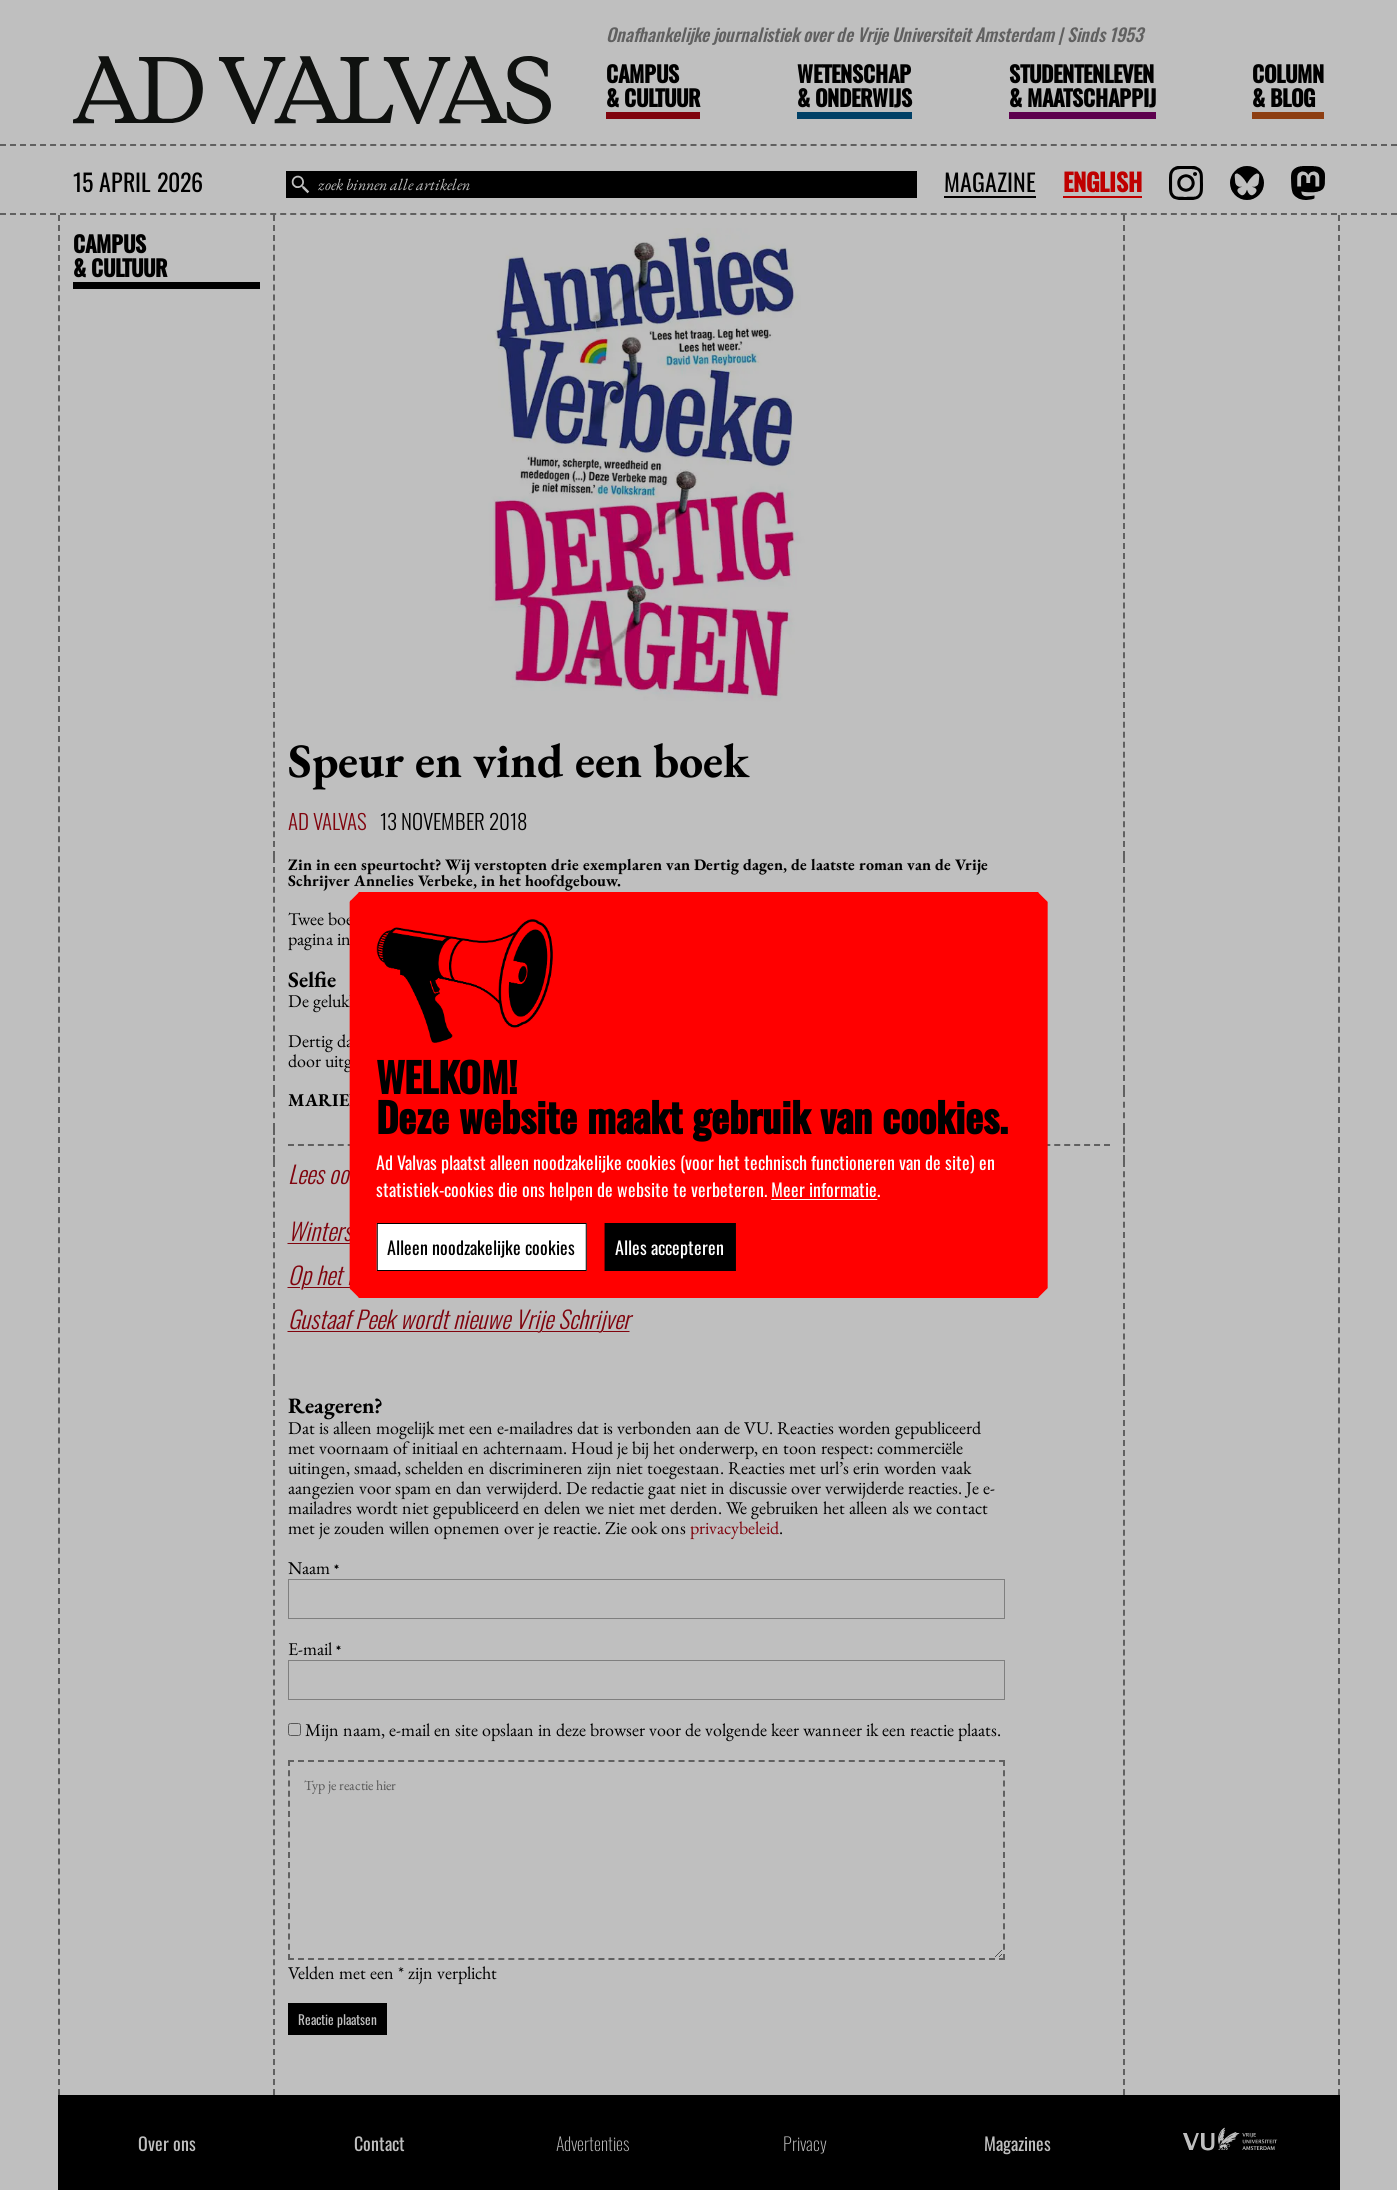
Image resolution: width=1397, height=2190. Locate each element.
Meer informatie (824, 1189)
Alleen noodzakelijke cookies (481, 1247)
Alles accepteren (669, 1247)
